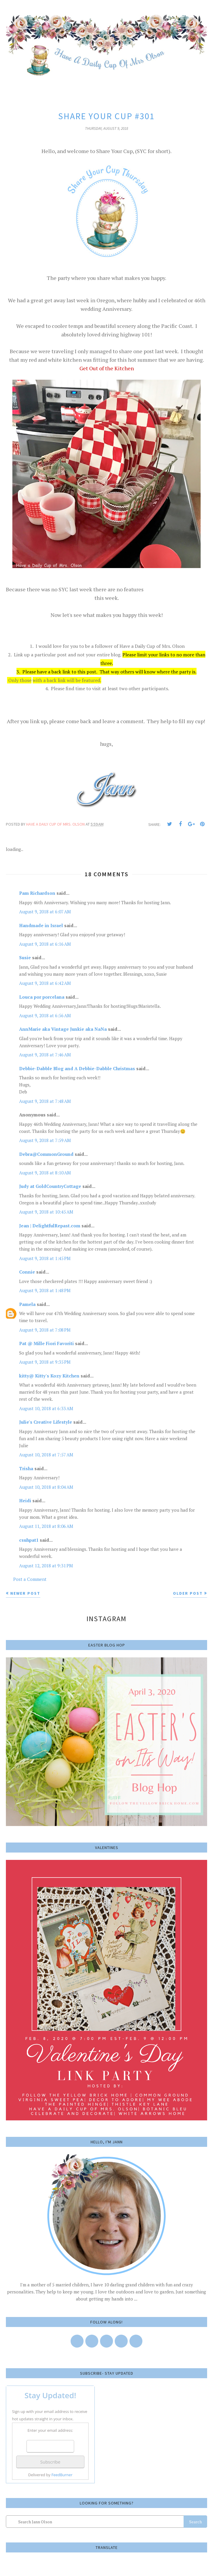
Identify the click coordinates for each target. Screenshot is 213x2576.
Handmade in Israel (41, 925)
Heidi (25, 1500)
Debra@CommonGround (46, 1154)
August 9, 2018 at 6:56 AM (45, 1015)
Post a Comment (29, 1579)
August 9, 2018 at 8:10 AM (45, 1173)
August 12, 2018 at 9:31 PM (46, 1565)
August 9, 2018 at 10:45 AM (46, 1212)
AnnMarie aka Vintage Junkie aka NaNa (63, 1029)
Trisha (26, 1468)
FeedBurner (62, 2474)
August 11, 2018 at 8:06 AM (46, 1526)
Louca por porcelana (41, 997)
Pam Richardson (37, 893)
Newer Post (25, 1593)
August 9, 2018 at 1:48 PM (45, 1290)
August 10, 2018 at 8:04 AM (46, 1487)
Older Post (188, 1593)
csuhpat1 (29, 1540)
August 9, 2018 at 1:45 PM (45, 1258)
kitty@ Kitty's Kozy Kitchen (49, 1376)
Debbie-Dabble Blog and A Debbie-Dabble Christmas (77, 1068)
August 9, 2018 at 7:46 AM (45, 1055)
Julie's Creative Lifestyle (45, 1422)
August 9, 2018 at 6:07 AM (45, 911)
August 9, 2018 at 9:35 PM (45, 1362)
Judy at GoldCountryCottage (50, 1186)
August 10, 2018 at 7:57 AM (46, 1455)
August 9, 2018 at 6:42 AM (45, 983)
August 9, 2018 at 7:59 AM (45, 1140)
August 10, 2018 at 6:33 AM (46, 1408)
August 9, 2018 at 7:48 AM (45, 1101)
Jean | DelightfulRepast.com (49, 1226)
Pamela (27, 1304)
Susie (25, 957)
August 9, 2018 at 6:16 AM (45, 944)
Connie (27, 1272)
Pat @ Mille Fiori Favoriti (46, 1343)
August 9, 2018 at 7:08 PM (45, 1330)
